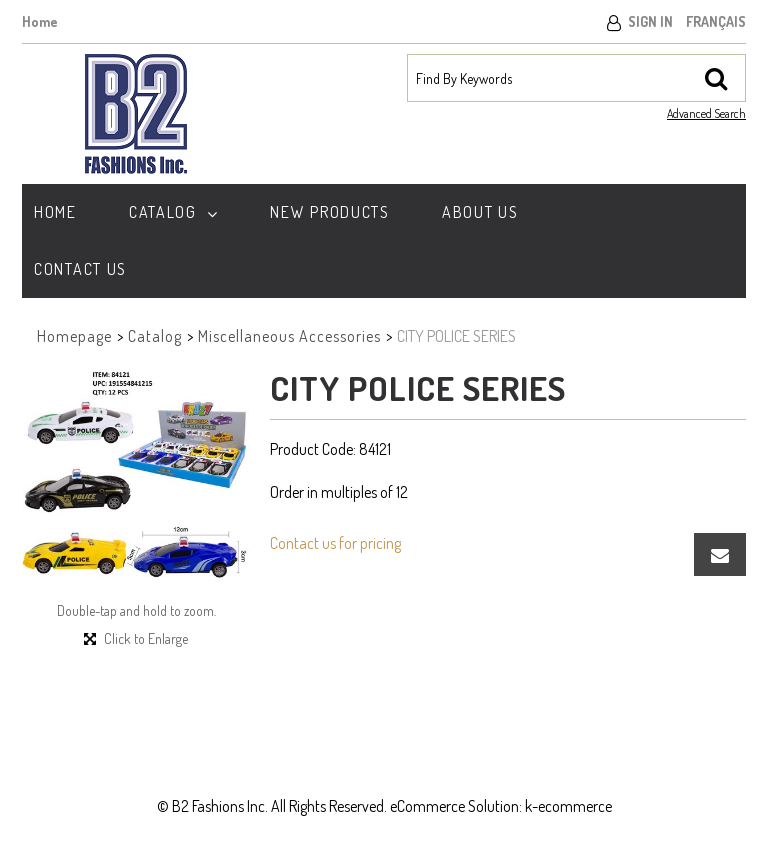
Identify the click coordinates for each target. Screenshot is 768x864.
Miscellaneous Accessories (289, 336)
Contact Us (80, 269)
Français (716, 21)
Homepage (74, 336)
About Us (480, 212)
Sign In (650, 21)
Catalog (174, 212)
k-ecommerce (568, 806)
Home (40, 21)
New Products (329, 212)
